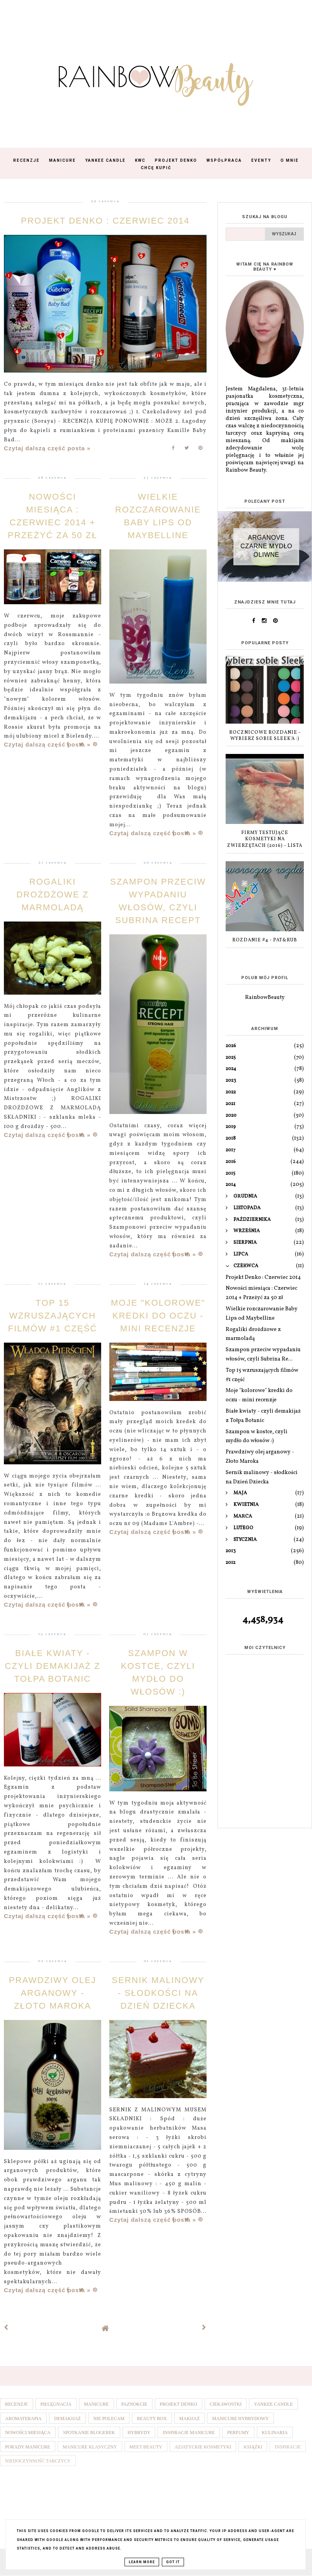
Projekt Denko (176, 160)
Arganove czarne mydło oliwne (266, 546)
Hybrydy (139, 2432)
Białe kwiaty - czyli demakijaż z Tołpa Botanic (52, 1666)
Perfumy (238, 2432)
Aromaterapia (23, 2418)
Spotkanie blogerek (89, 2432)
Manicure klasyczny (90, 2447)
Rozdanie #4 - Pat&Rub (264, 940)
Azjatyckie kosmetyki (203, 2447)
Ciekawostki (226, 2404)
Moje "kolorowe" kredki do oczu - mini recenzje (158, 1315)
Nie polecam (108, 2418)
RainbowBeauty (265, 997)
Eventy (261, 160)
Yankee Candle (105, 160)
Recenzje (26, 160)
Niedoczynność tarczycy (38, 2461)
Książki (253, 2447)
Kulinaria (275, 2432)
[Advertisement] (265, 1777)
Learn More (142, 2562)
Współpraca (224, 160)
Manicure (62, 160)
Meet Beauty (146, 2447)
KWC (140, 160)
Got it (173, 2562)
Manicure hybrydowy (240, 2418)
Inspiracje (288, 2447)
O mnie (289, 160)
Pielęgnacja (56, 2404)
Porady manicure (27, 2447)
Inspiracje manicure (189, 2432)
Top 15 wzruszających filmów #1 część (52, 1315)
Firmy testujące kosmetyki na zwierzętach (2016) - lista (264, 839)
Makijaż (189, 2418)
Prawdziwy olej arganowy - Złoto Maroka (52, 1993)
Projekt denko (178, 2404)
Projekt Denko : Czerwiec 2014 (105, 221)
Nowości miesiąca (28, 2432)
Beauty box (152, 2418)
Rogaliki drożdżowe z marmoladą (52, 894)
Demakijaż (67, 2418)
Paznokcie (134, 2404)
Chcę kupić (156, 168)
